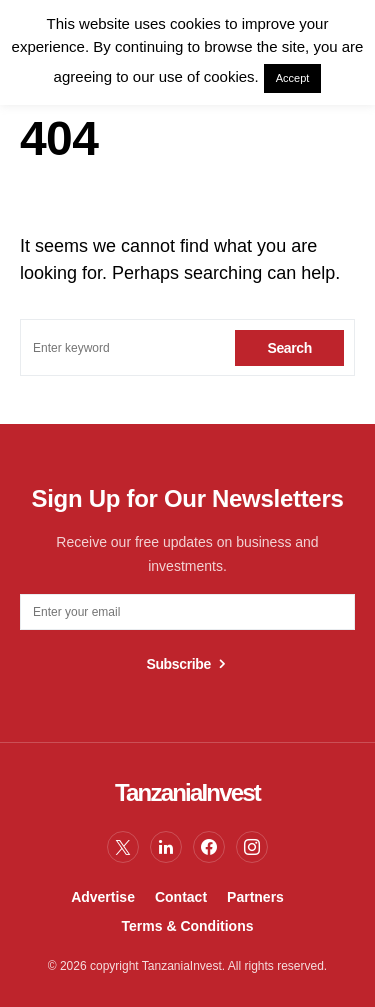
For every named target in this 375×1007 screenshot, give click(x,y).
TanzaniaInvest (187, 792)
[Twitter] (123, 847)
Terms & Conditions (188, 926)
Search (289, 348)
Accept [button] (293, 78)
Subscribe (178, 664)
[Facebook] (209, 847)
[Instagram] (252, 847)
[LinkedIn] (166, 847)
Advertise (103, 897)
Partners (255, 897)
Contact (181, 897)
